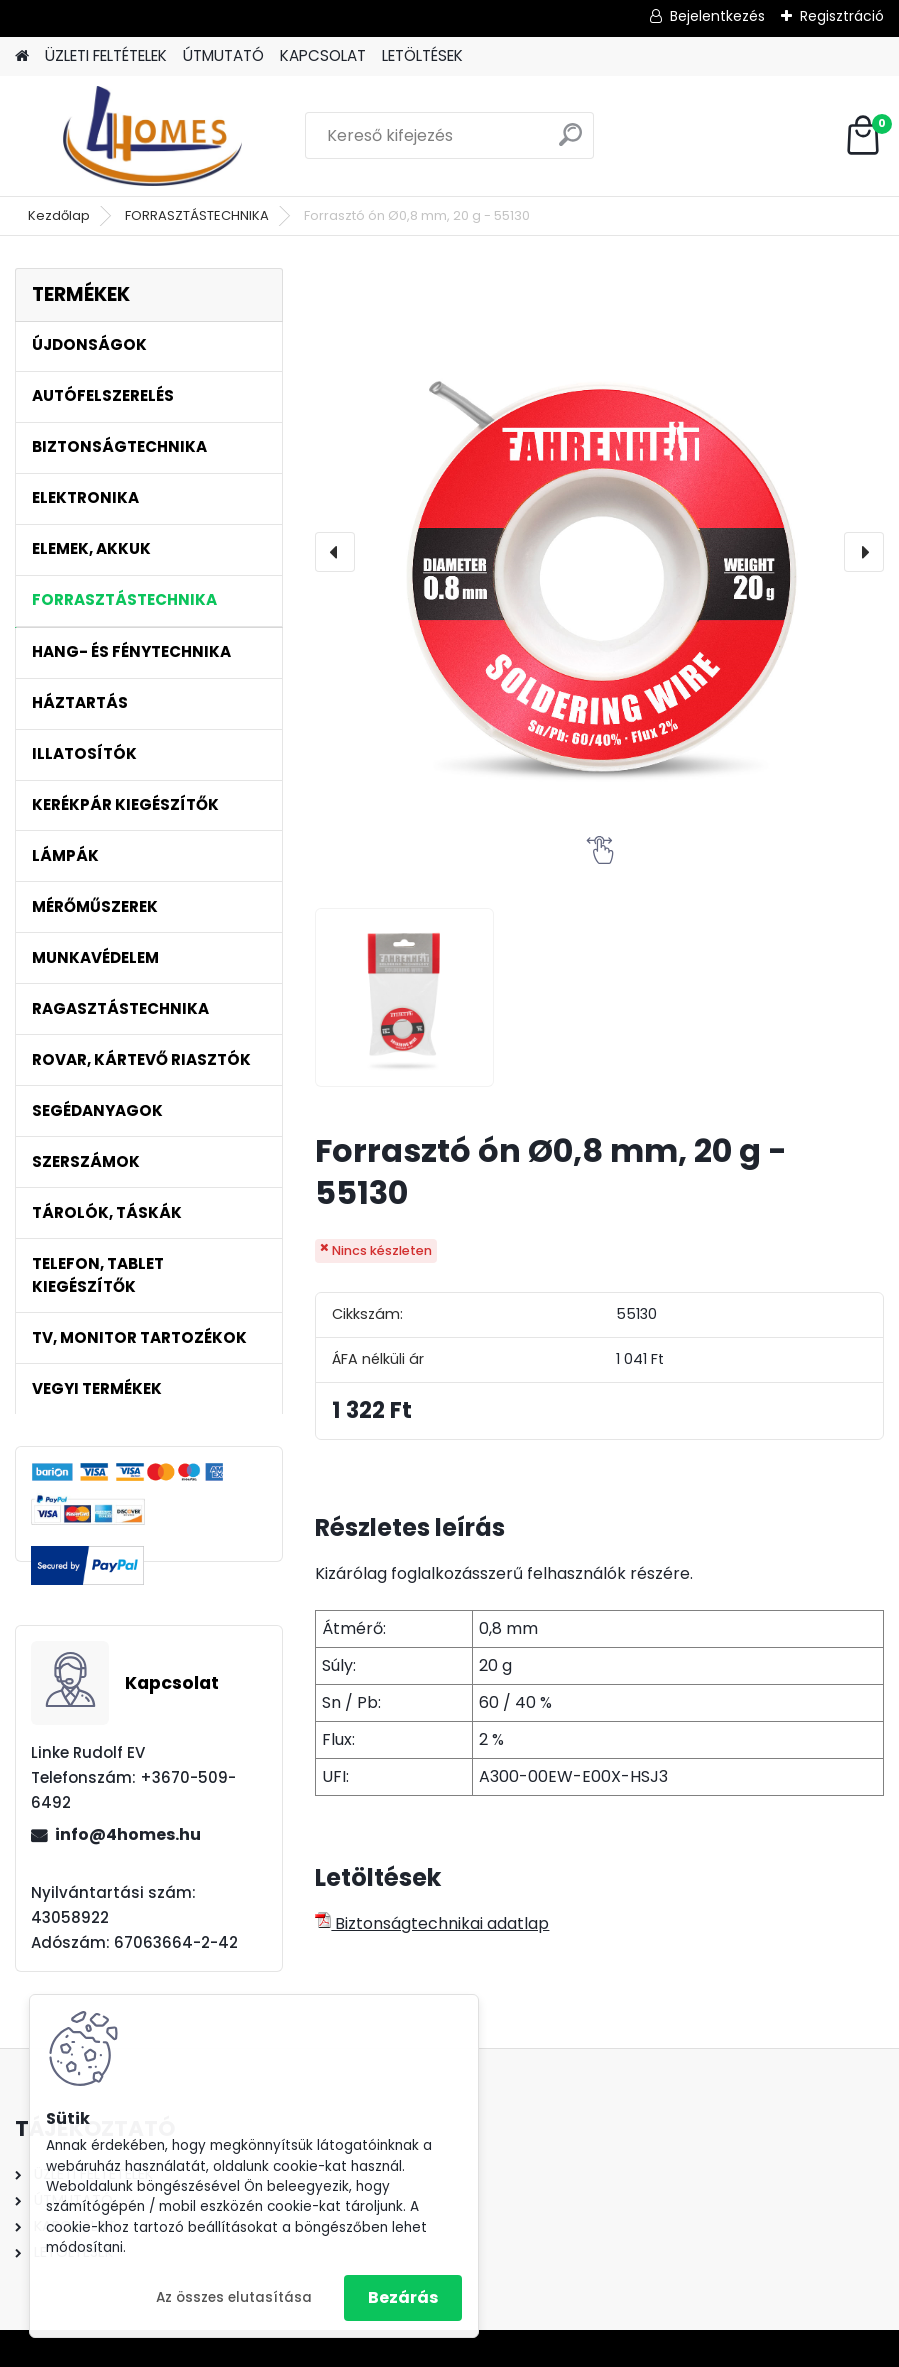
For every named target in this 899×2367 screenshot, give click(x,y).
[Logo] (152, 136)
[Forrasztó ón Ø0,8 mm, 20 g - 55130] (599, 552)
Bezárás (403, 2297)
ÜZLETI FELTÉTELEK (106, 55)
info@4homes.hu (128, 1834)
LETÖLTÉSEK (422, 55)
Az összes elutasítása (234, 2297)
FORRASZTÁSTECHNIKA (197, 215)
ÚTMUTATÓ (223, 55)
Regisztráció (842, 16)
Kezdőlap (59, 215)
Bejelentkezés (717, 16)
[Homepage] (22, 56)
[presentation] (335, 552)
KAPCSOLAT (323, 55)
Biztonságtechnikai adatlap (432, 1923)
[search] (570, 142)
